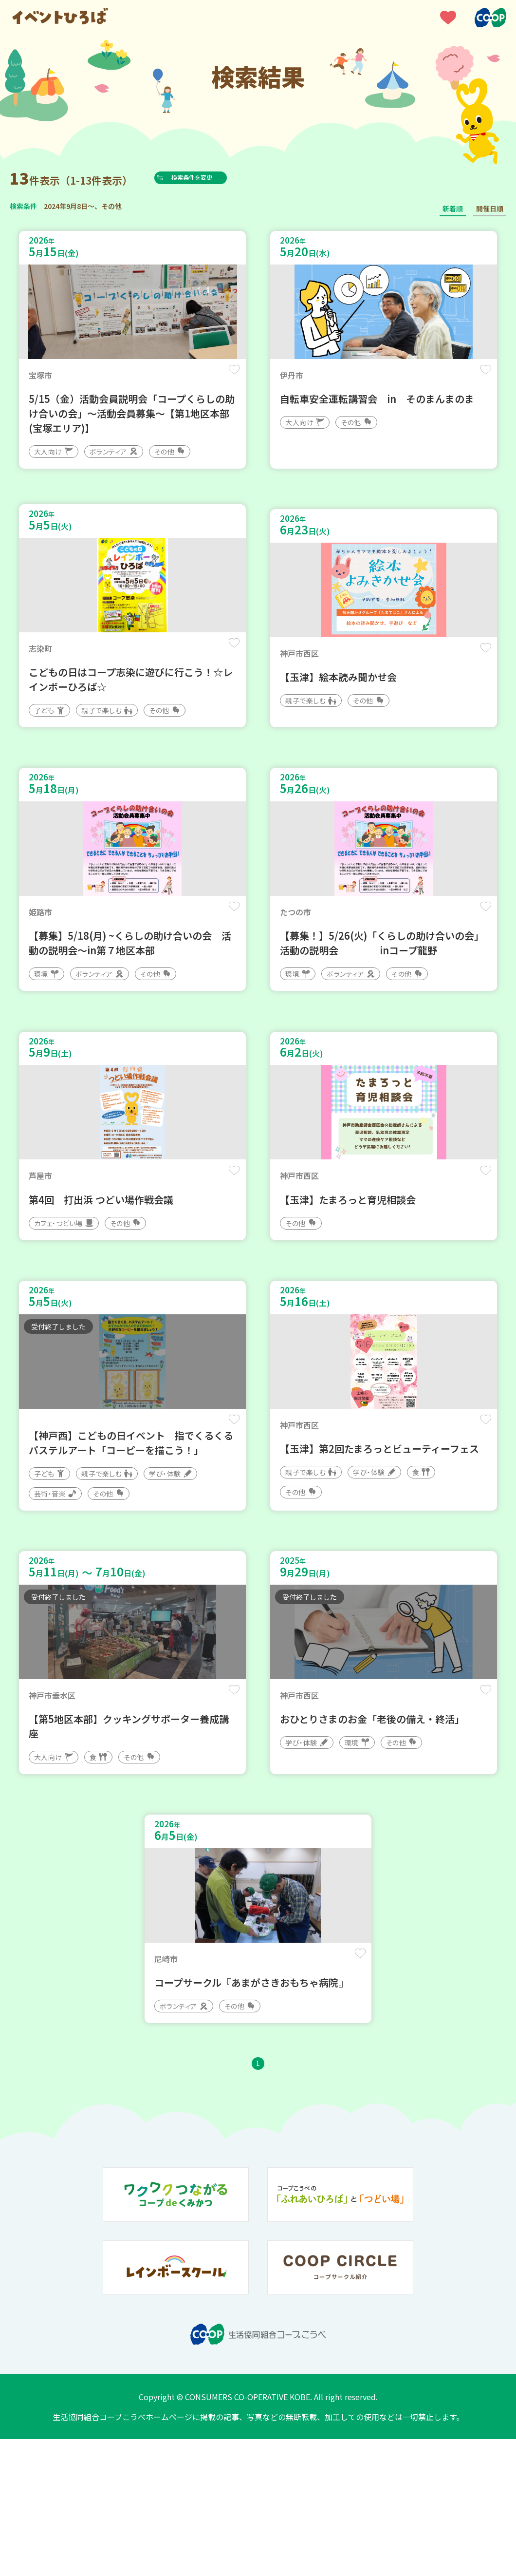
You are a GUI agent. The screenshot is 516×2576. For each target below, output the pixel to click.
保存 (229, 375)
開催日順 (489, 208)
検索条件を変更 (211, 177)
